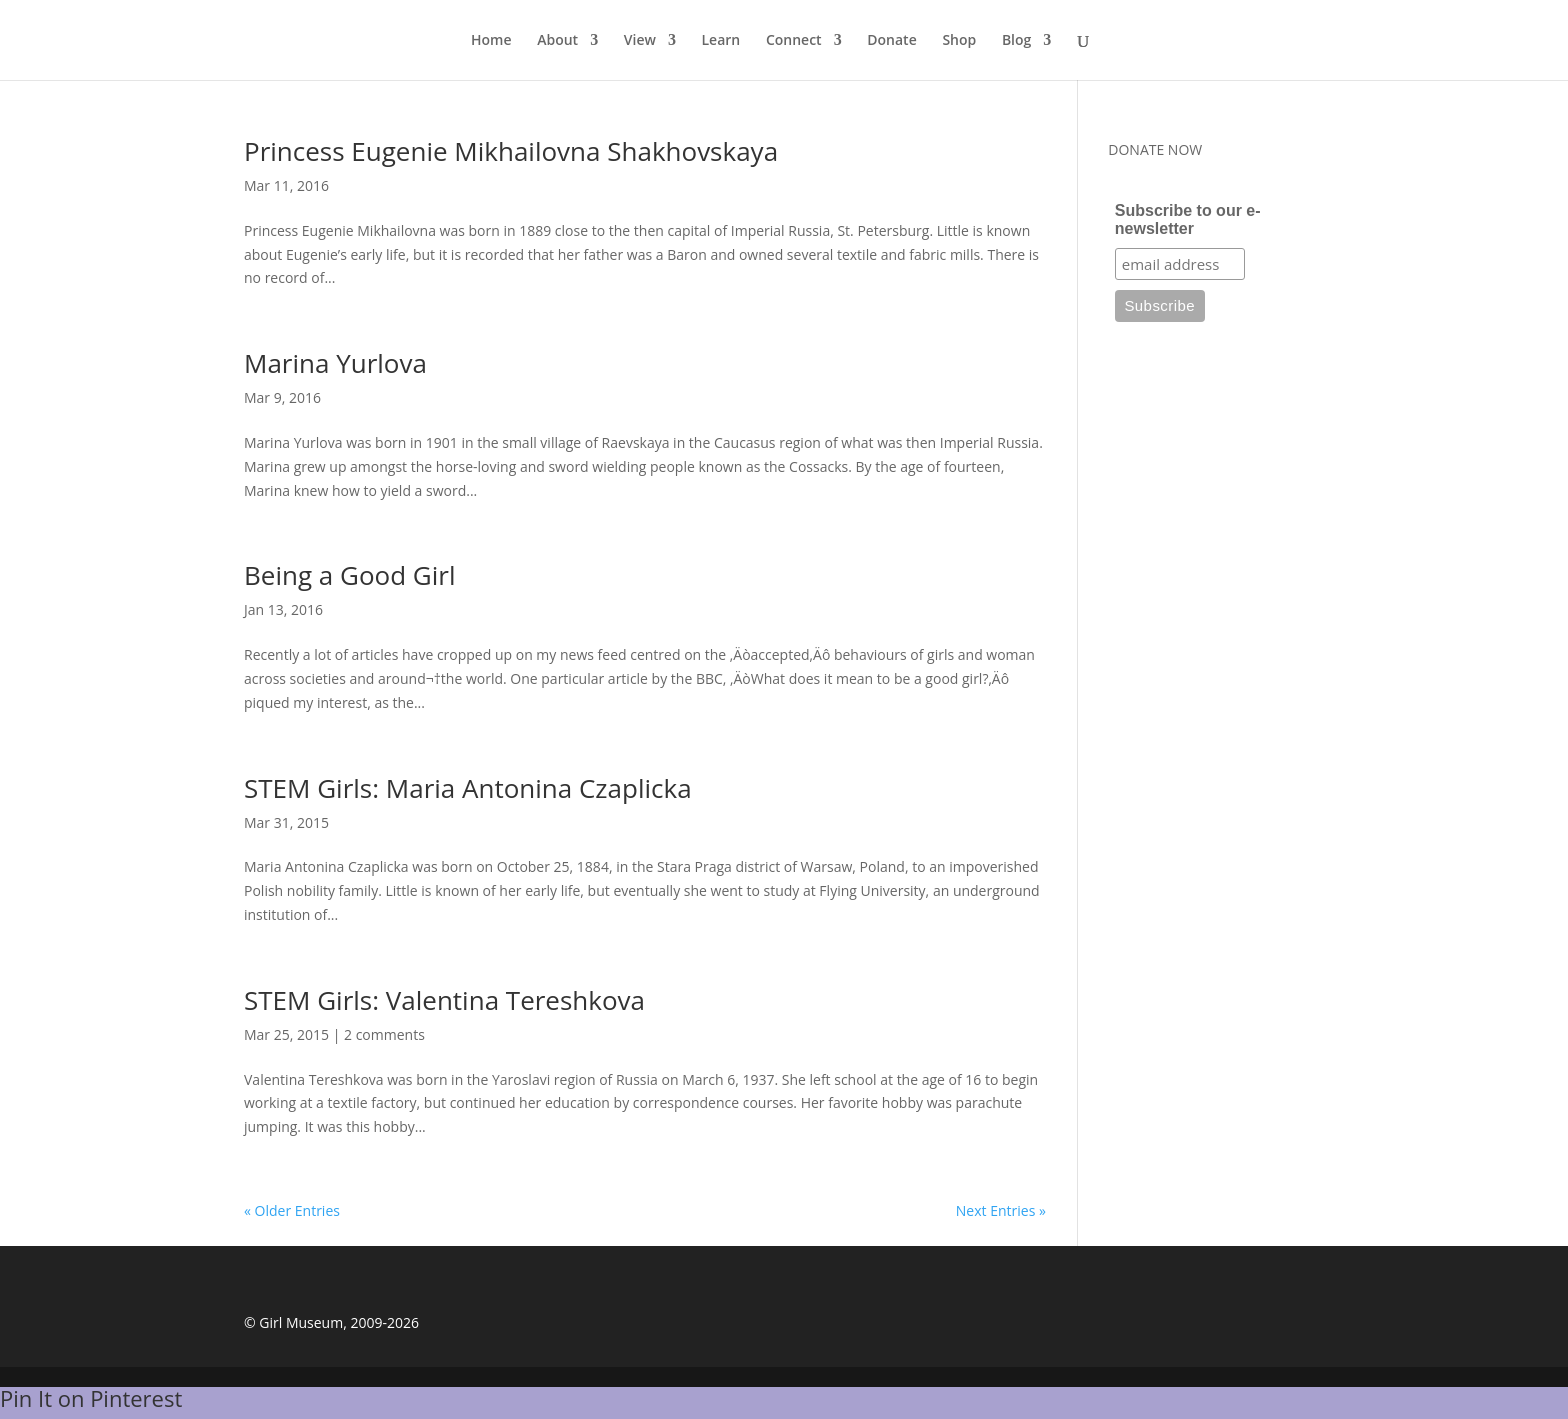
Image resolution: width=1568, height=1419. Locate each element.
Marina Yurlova (335, 363)
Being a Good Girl (349, 575)
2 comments (384, 1034)
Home (491, 41)
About (557, 41)
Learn (721, 41)
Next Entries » (1001, 1210)
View (640, 41)
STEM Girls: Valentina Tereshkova (444, 1000)
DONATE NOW (1155, 149)
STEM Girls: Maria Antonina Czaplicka (468, 788)
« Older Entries (292, 1210)
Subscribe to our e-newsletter (1188, 219)
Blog (1016, 41)
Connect (794, 41)
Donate (891, 41)
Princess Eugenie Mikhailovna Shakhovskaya (511, 151)
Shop (959, 41)
